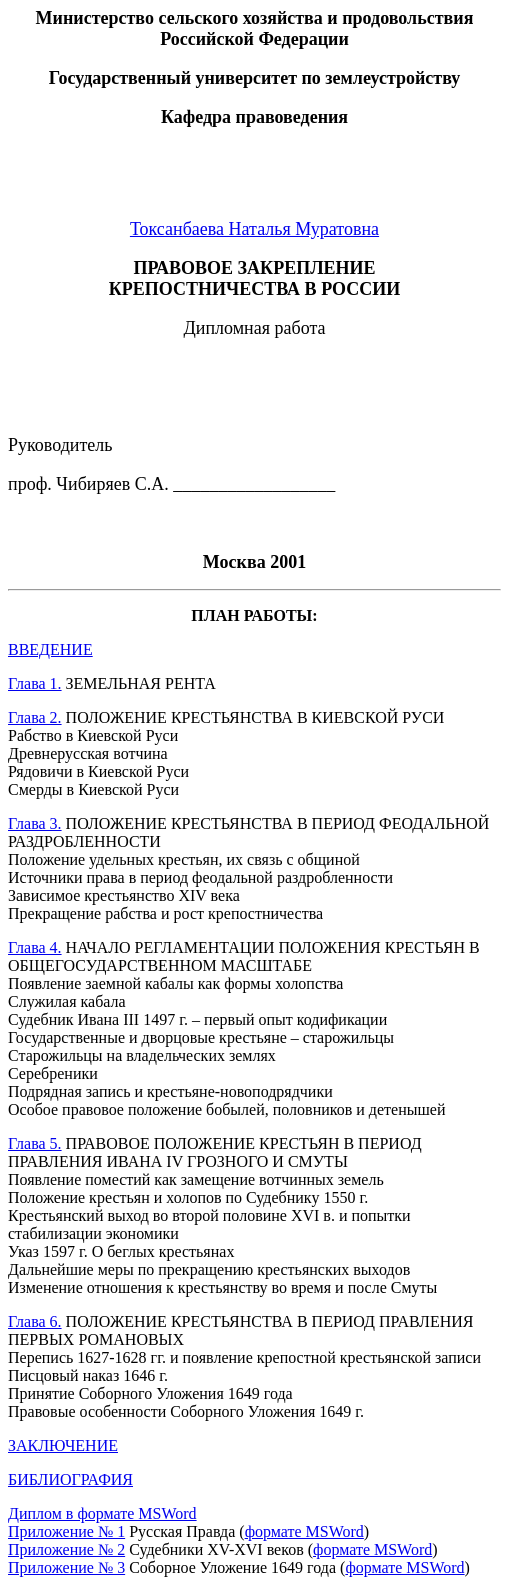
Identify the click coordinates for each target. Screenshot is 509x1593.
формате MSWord (304, 1531)
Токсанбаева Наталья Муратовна (254, 229)
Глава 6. (35, 1321)
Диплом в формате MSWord (102, 1513)
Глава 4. (35, 947)
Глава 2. (35, 717)
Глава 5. (35, 1143)
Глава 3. (35, 823)
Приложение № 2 (66, 1549)
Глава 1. (35, 683)
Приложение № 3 (66, 1567)
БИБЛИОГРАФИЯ (70, 1479)
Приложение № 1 (66, 1531)
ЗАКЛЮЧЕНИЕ (63, 1445)
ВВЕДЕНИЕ (50, 649)
